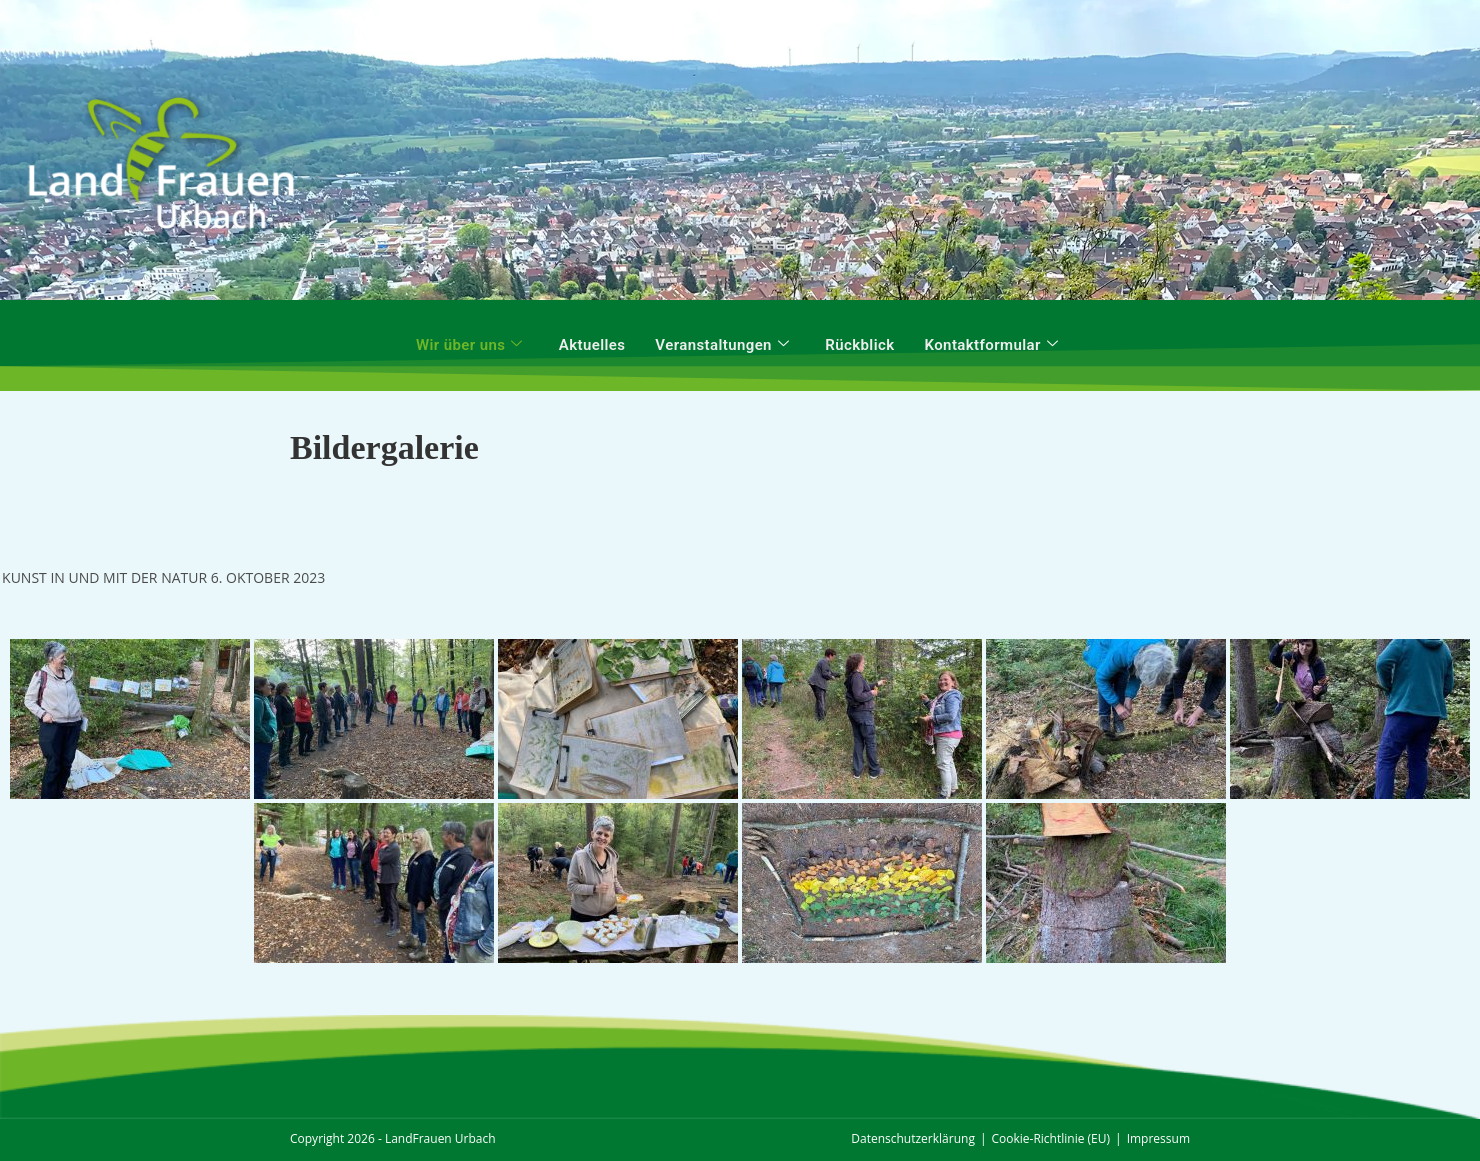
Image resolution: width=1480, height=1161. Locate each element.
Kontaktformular (992, 345)
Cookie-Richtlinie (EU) (1051, 1138)
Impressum (1158, 1138)
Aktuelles (592, 345)
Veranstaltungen (722, 345)
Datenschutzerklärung (913, 1138)
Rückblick (859, 345)
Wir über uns (469, 345)
